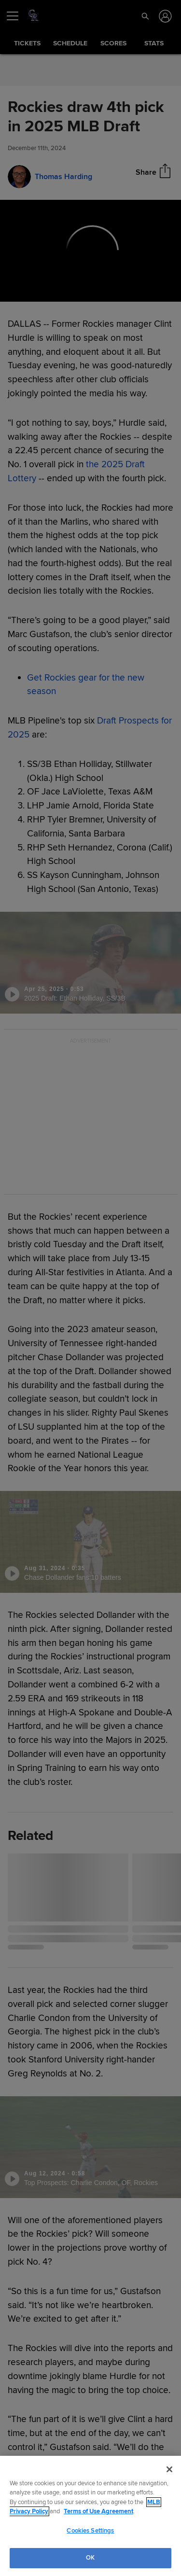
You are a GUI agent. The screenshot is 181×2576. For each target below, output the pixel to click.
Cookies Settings (90, 2530)
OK (90, 2558)
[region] (90, 2516)
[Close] (169, 2469)
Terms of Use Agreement (98, 2511)
